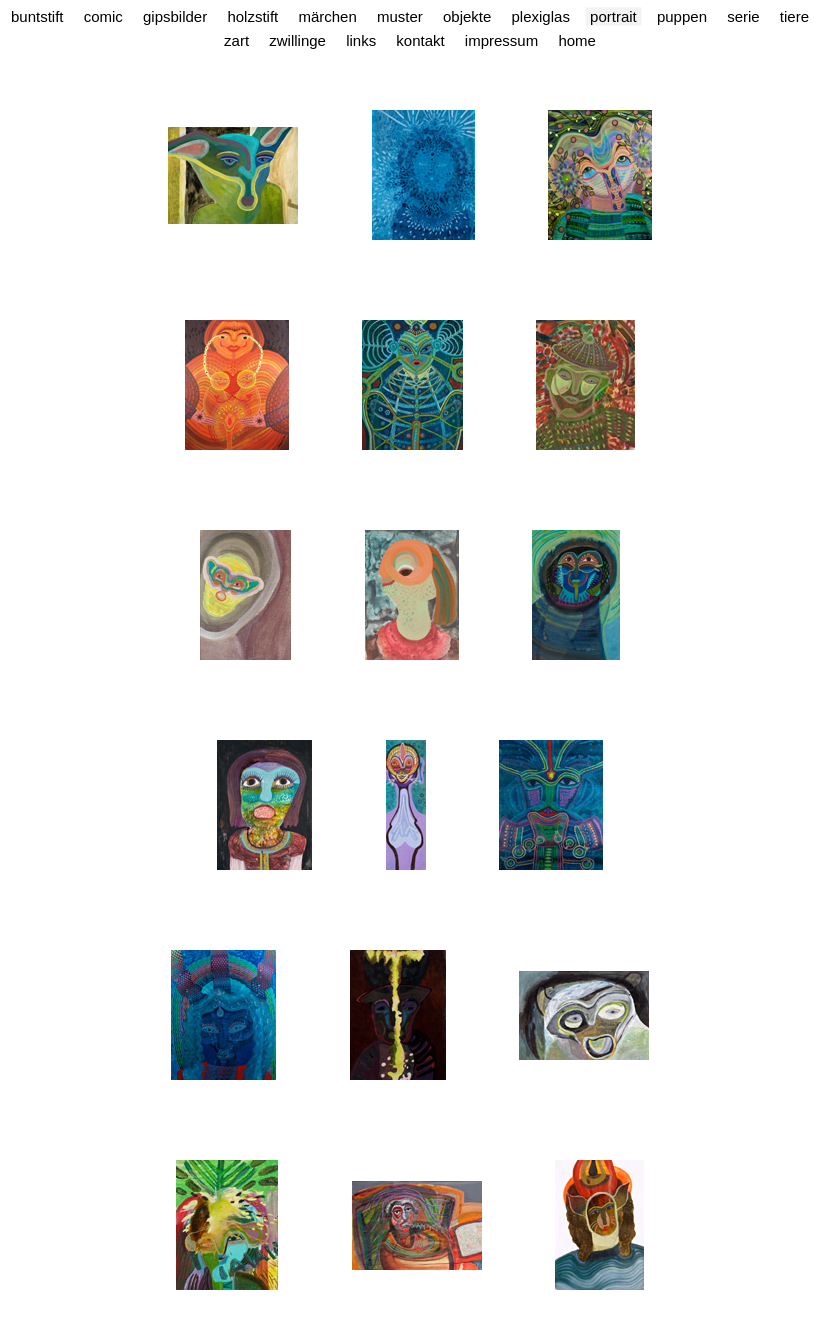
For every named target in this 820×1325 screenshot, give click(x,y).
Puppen (682, 16)
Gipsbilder (175, 16)
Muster (400, 16)
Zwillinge (297, 40)
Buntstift (37, 16)
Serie (743, 16)
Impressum (501, 40)
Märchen (327, 16)
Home (577, 40)
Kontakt (420, 40)
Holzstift (252, 16)
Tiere (794, 16)
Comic (103, 16)
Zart (236, 40)
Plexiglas (541, 16)
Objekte (467, 16)
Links (361, 40)
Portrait (613, 16)
